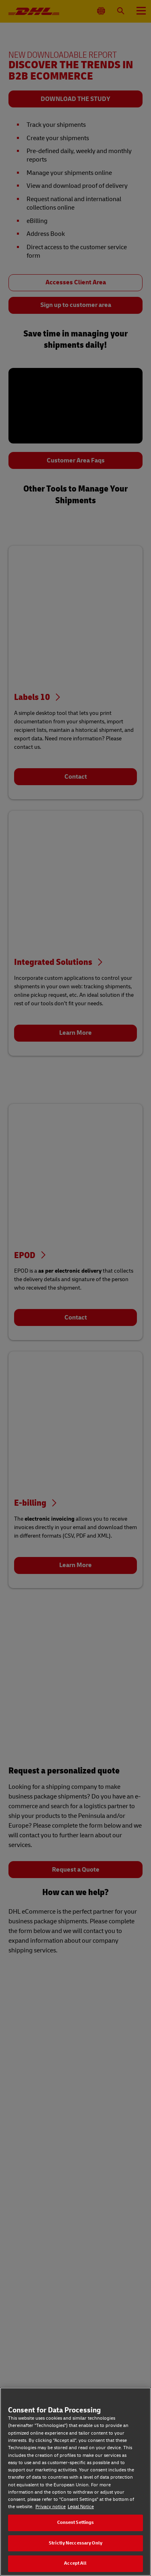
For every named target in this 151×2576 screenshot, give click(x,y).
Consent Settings (75, 2522)
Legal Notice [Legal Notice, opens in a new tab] (81, 2507)
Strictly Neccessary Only (75, 2543)
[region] (75, 2481)
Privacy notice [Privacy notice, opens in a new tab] (50, 2507)
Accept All (75, 2563)
